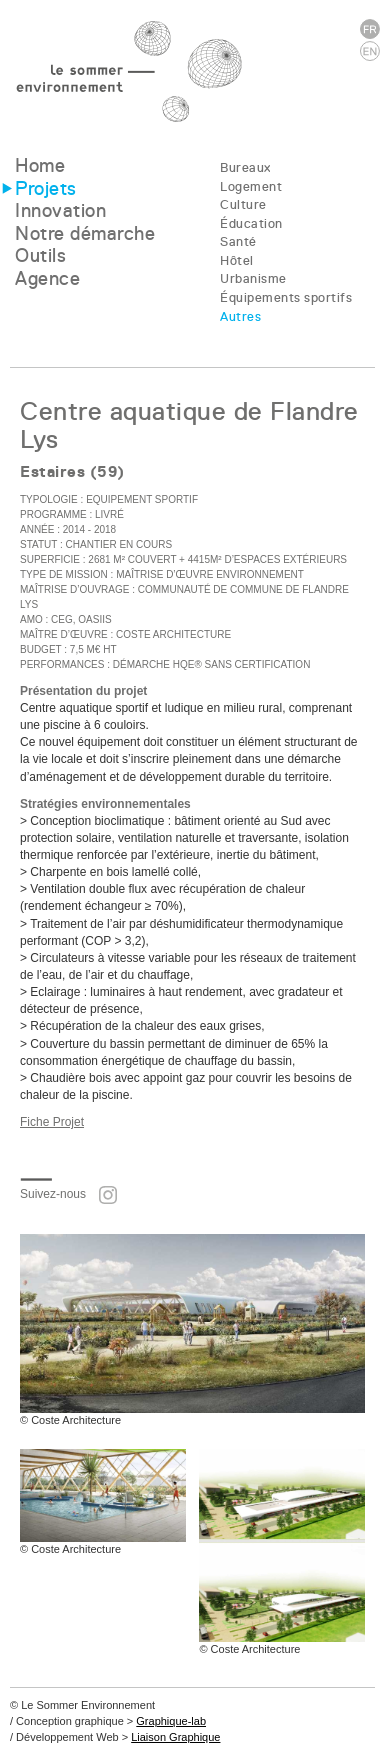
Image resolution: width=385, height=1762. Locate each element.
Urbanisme (253, 278)
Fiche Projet (52, 1122)
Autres (240, 316)
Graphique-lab (171, 1721)
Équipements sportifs (286, 297)
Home (40, 165)
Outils (40, 255)
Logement (251, 186)
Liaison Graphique (175, 1737)
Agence (47, 278)
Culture (243, 204)
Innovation (60, 210)
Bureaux (245, 167)
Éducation (251, 223)
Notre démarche (85, 233)
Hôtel (237, 260)
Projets (46, 188)
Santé (238, 241)
